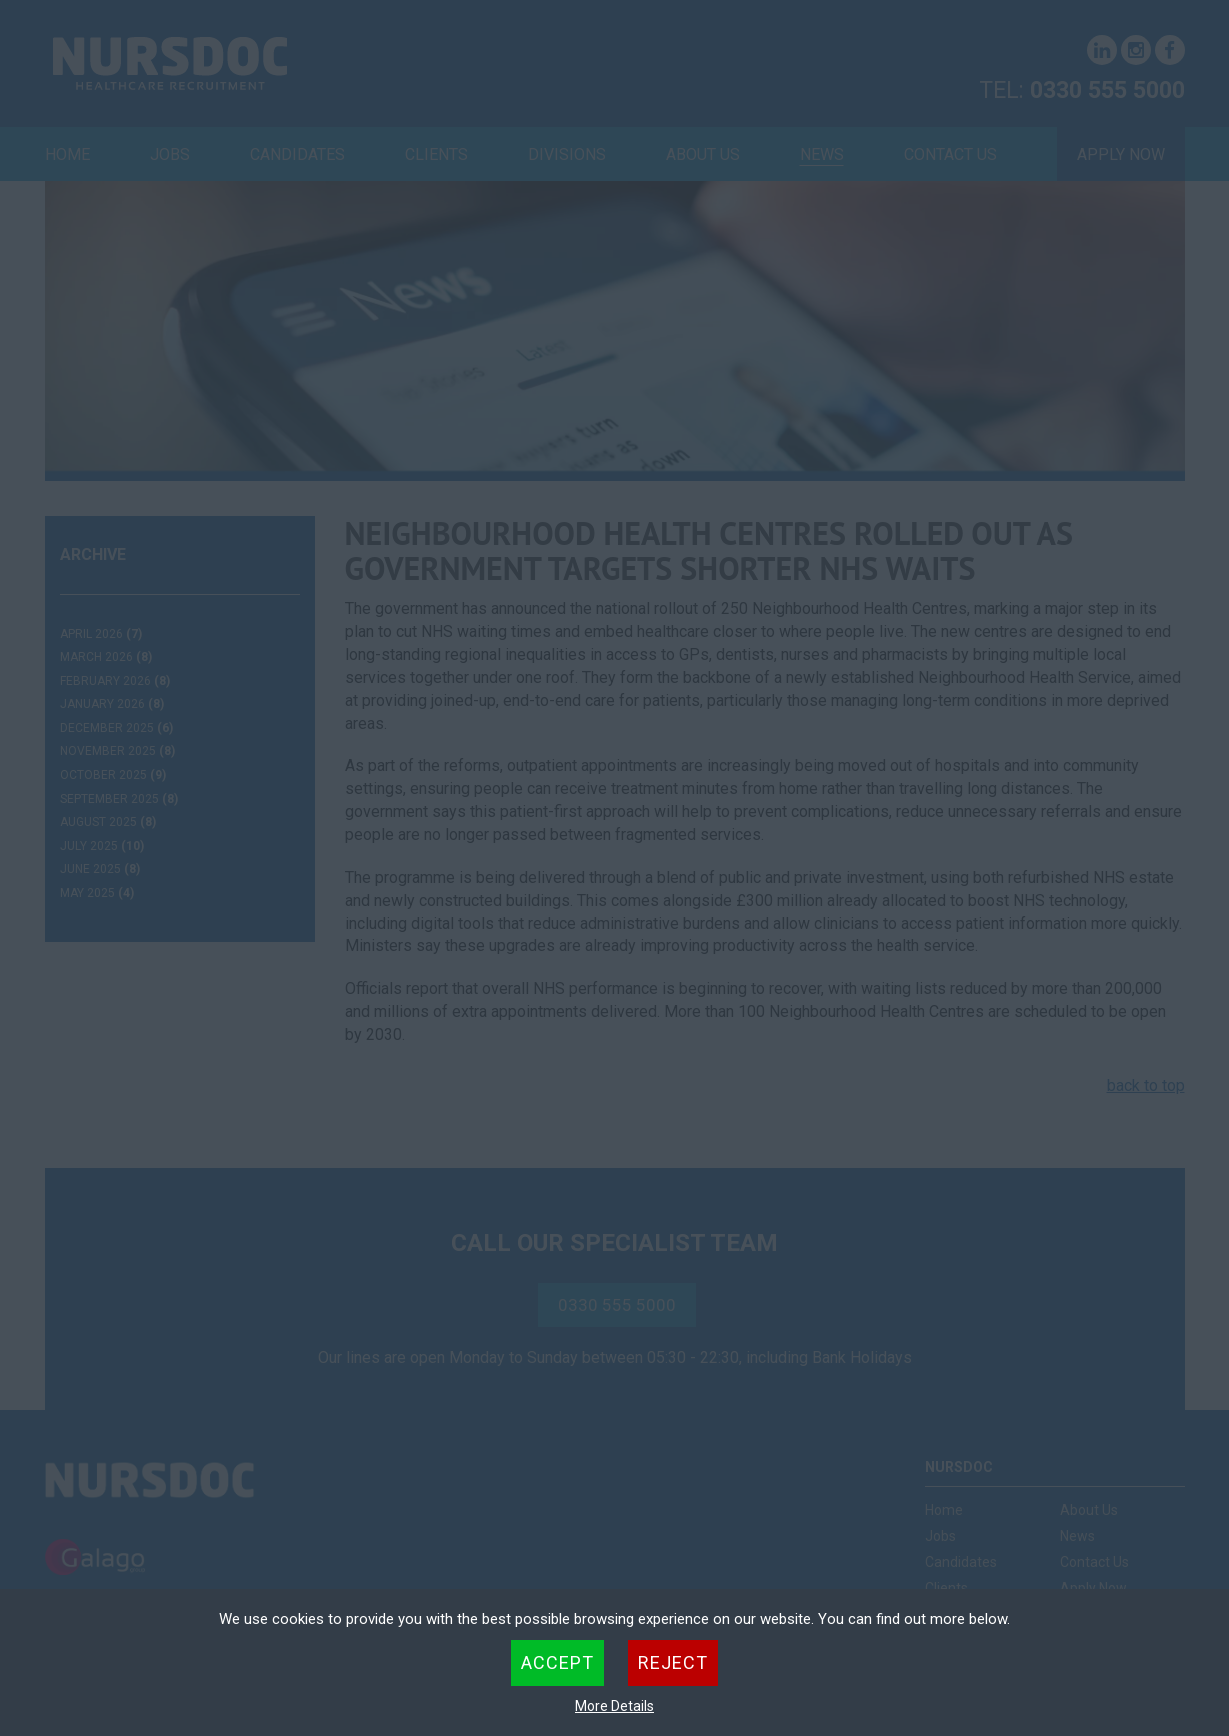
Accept (557, 1662)
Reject (673, 1662)
